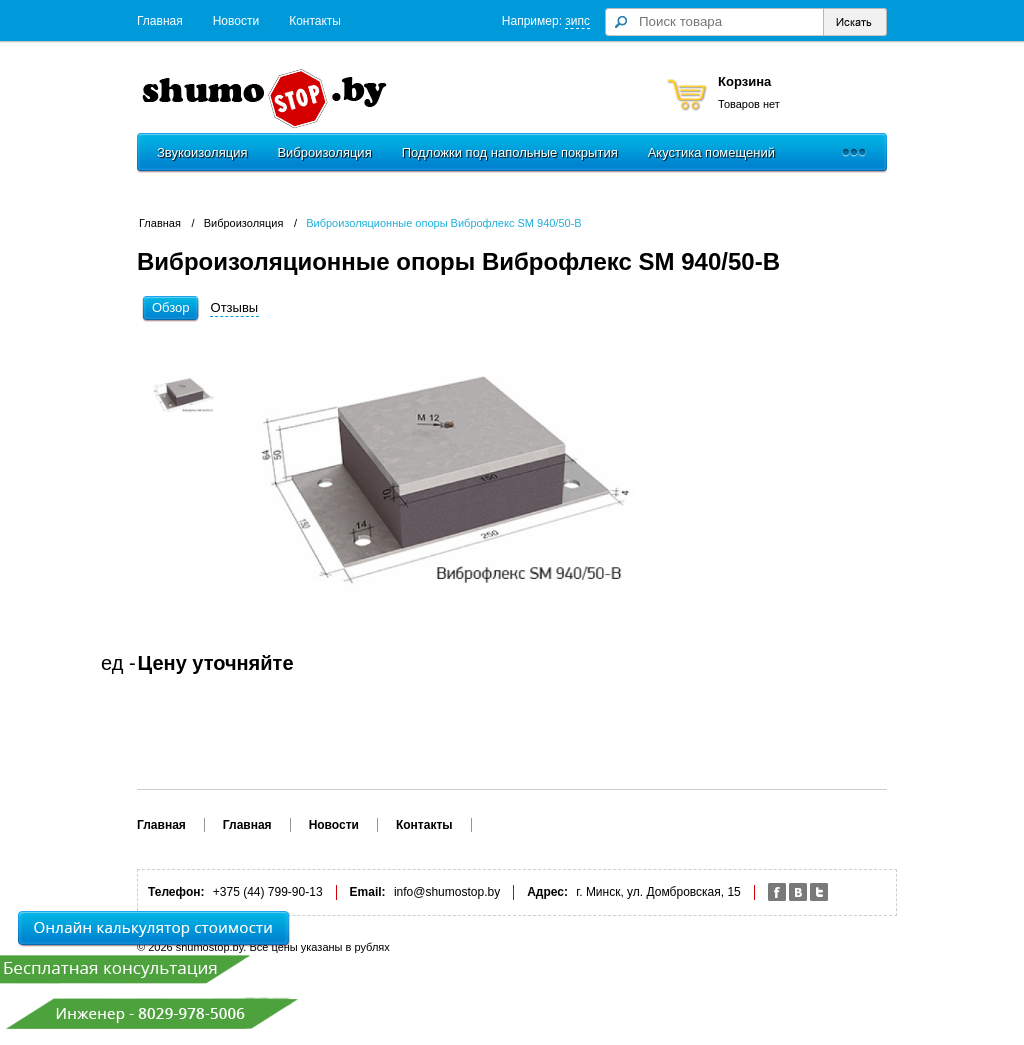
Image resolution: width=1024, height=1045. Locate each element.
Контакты (315, 21)
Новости (236, 21)
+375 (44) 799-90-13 (268, 892)
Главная (160, 21)
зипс (577, 21)
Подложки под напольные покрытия (510, 152)
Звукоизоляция (202, 152)
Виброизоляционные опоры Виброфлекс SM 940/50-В (443, 223)
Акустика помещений (711, 152)
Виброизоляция (324, 152)
